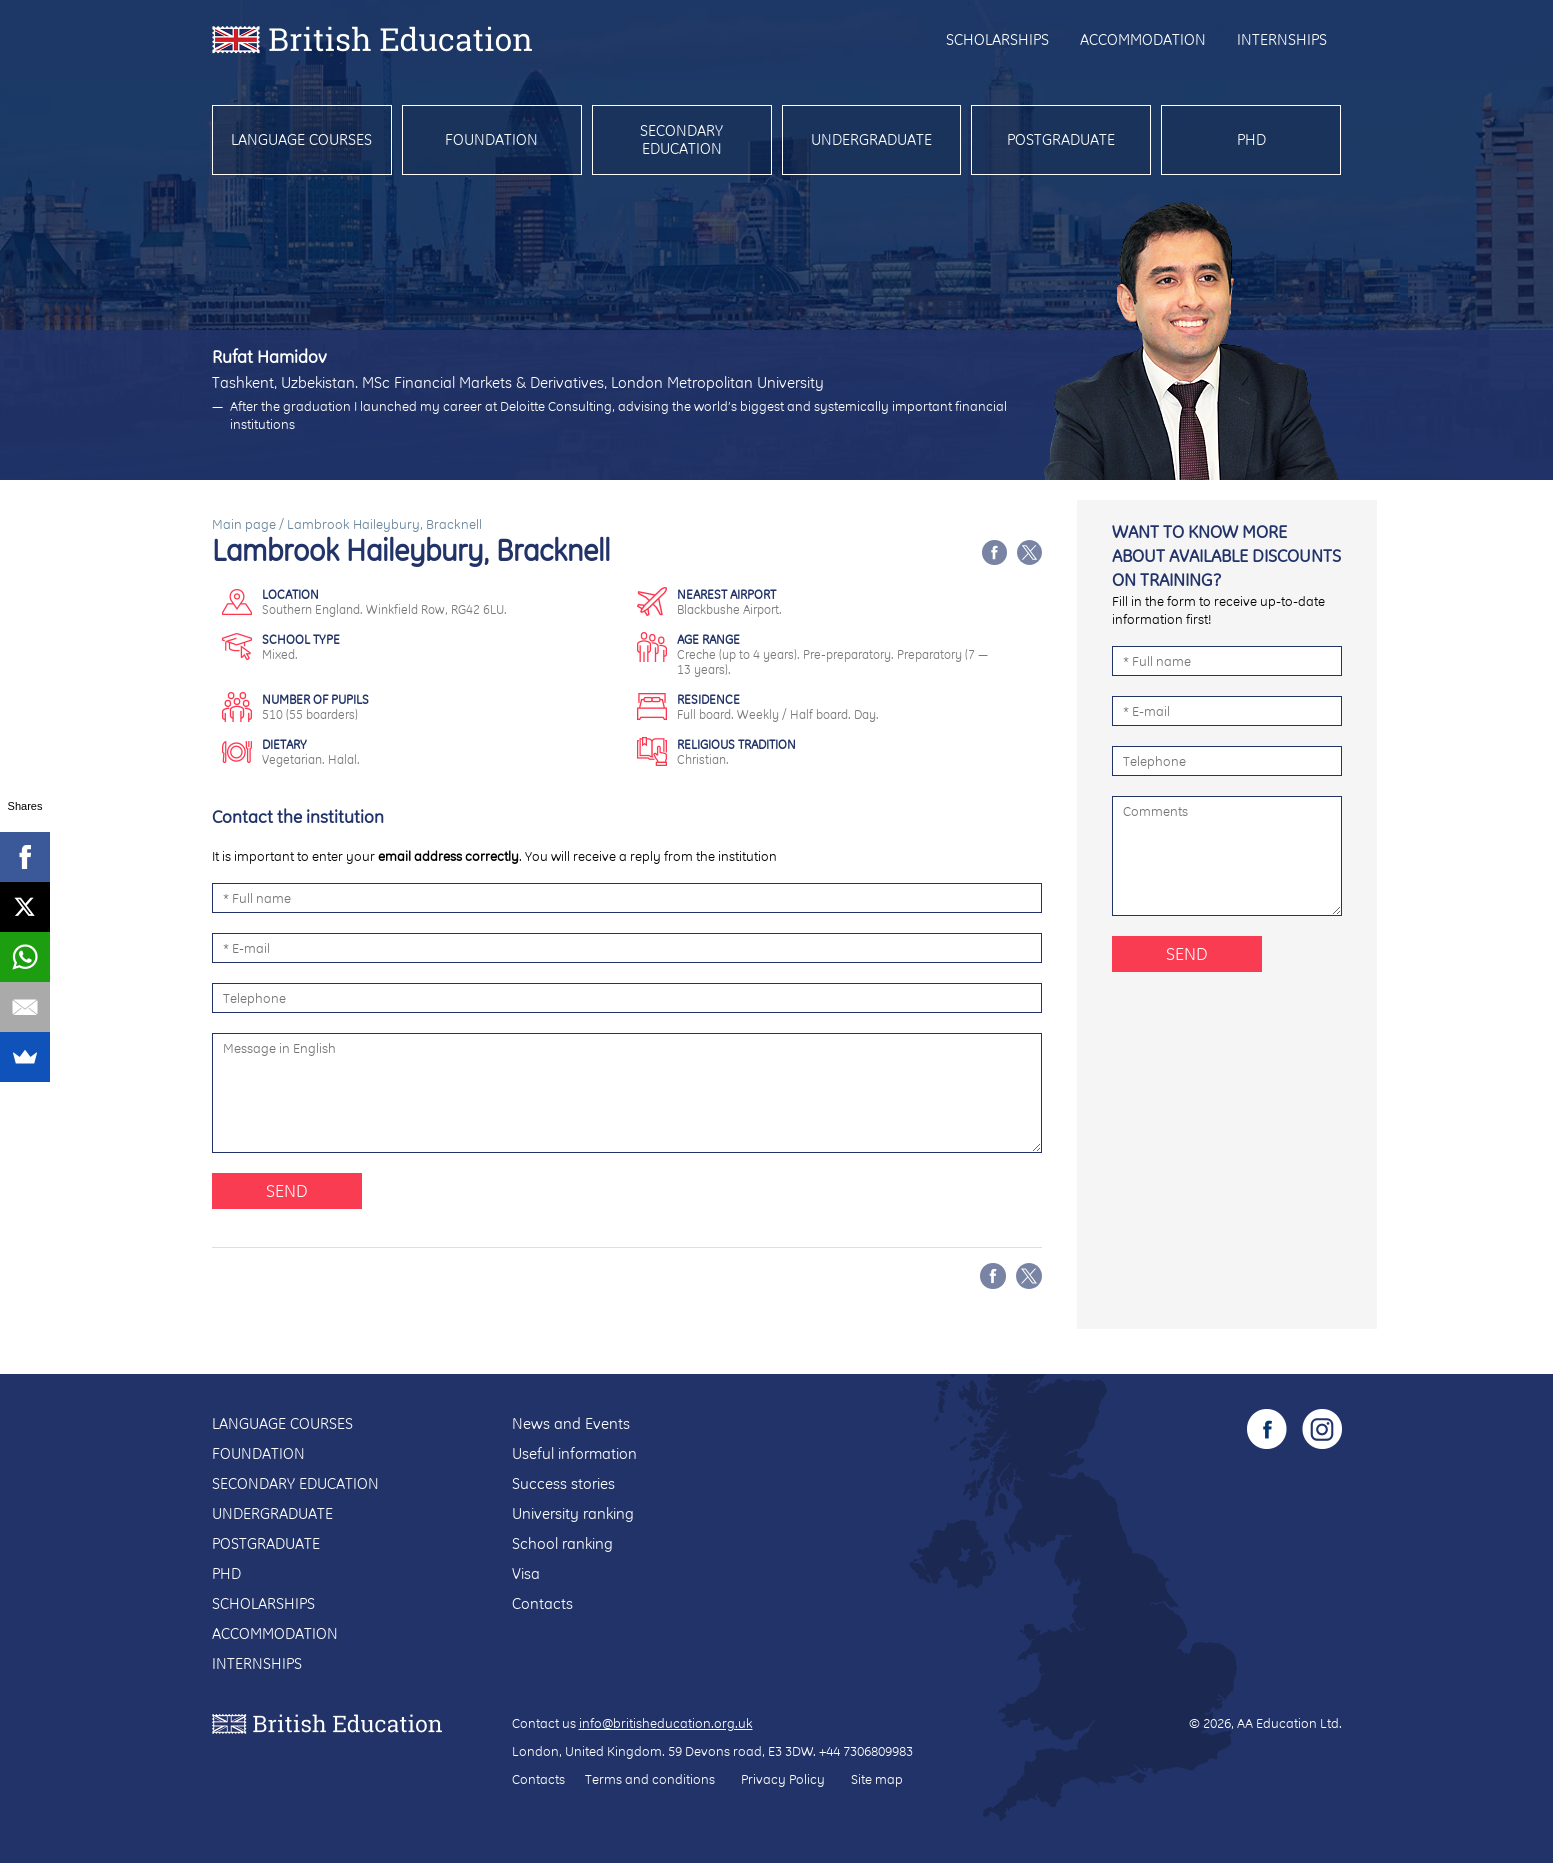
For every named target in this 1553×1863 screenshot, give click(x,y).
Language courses (301, 139)
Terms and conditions (650, 1779)
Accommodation (1143, 39)
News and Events (571, 1423)
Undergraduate (871, 139)
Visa (526, 1573)
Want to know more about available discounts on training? (1226, 555)
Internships (1282, 39)
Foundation (491, 139)
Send (287, 1190)
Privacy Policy (783, 1779)
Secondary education (681, 139)
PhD (1251, 139)
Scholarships (997, 39)
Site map (877, 1779)
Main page (244, 524)
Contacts (542, 1603)
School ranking (562, 1543)
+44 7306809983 (866, 1751)
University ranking (573, 1513)
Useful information (574, 1453)
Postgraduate (1061, 139)
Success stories (563, 1483)
